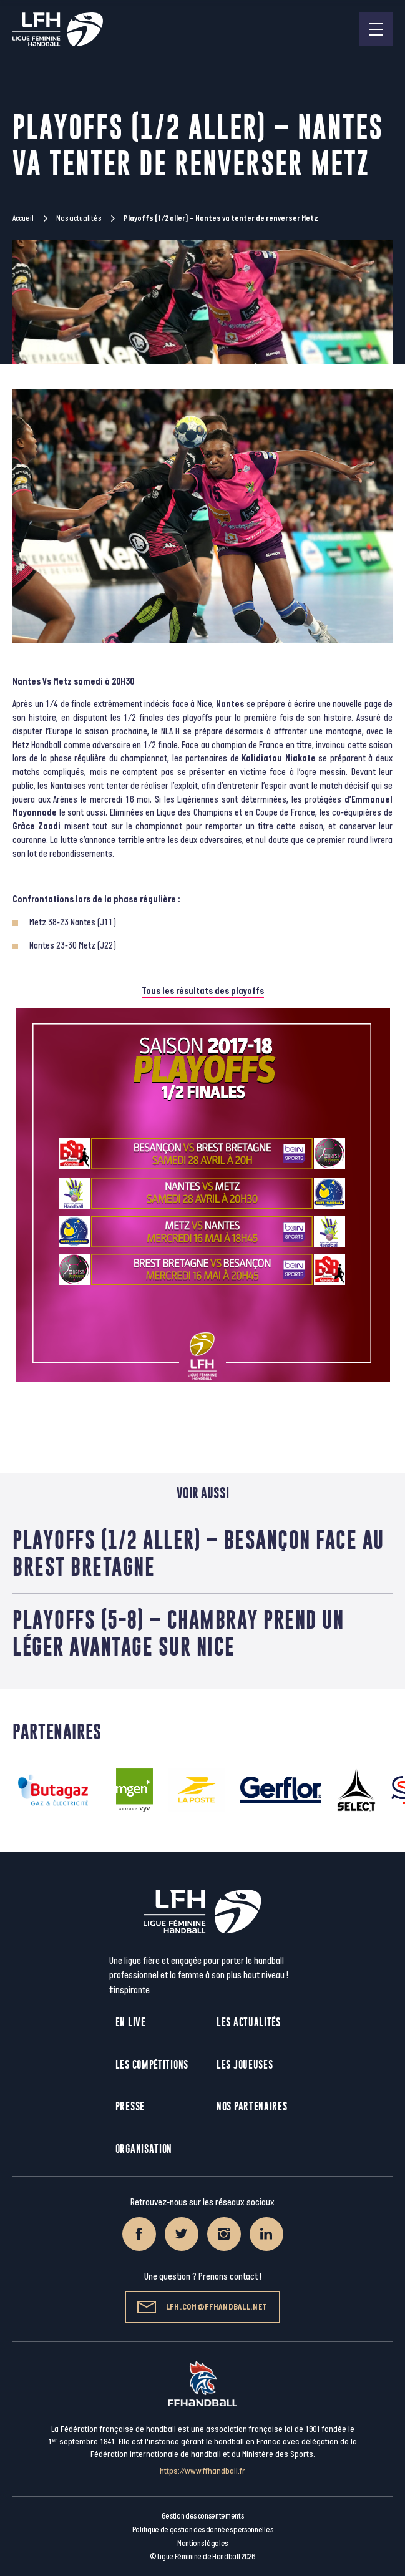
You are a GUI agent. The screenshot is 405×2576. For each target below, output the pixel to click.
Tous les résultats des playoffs (203, 991)
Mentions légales (202, 2544)
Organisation (143, 2149)
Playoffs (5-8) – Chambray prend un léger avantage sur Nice (178, 1633)
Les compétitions (151, 2065)
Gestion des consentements (203, 2516)
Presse (130, 2106)
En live (130, 2022)
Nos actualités (78, 218)
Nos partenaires (252, 2106)
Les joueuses (245, 2065)
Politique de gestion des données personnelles (202, 2530)
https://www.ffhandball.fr (202, 2471)
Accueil (23, 218)
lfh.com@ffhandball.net (202, 2307)
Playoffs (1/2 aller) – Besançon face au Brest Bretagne (198, 1553)
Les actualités (249, 2022)
